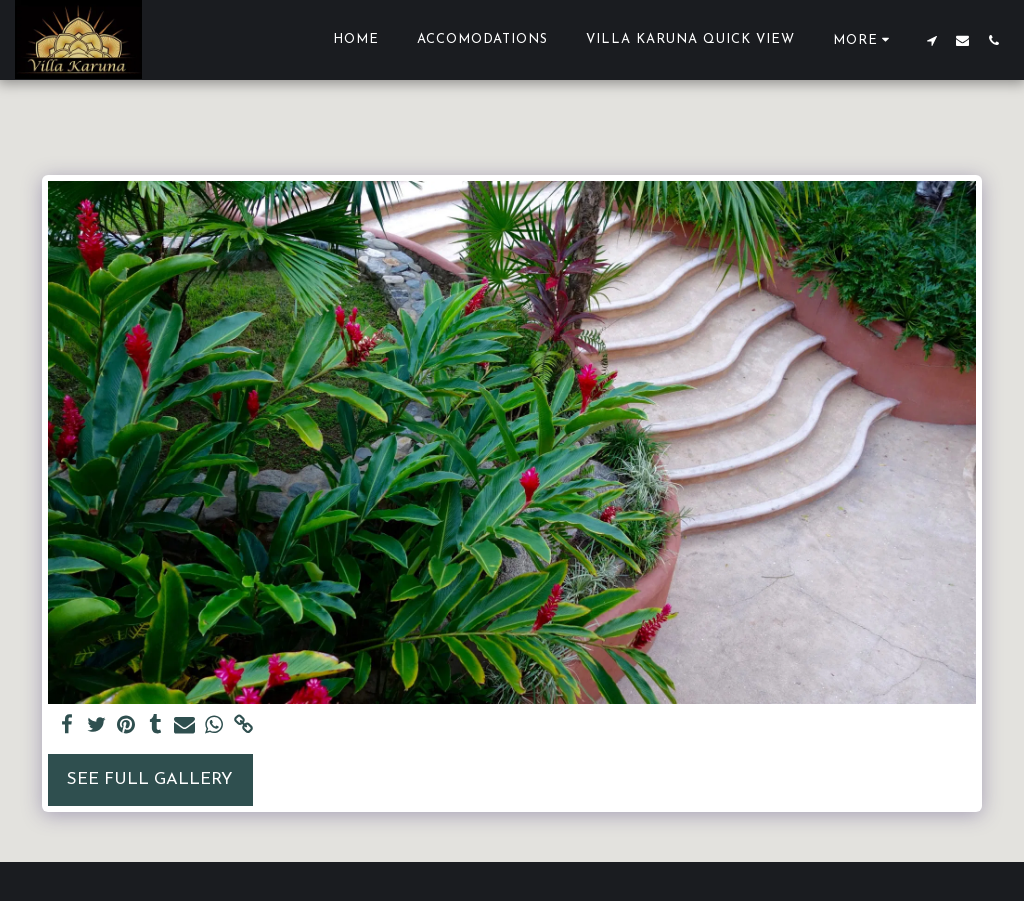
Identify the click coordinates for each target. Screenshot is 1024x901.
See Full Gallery (150, 779)
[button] (931, 40)
